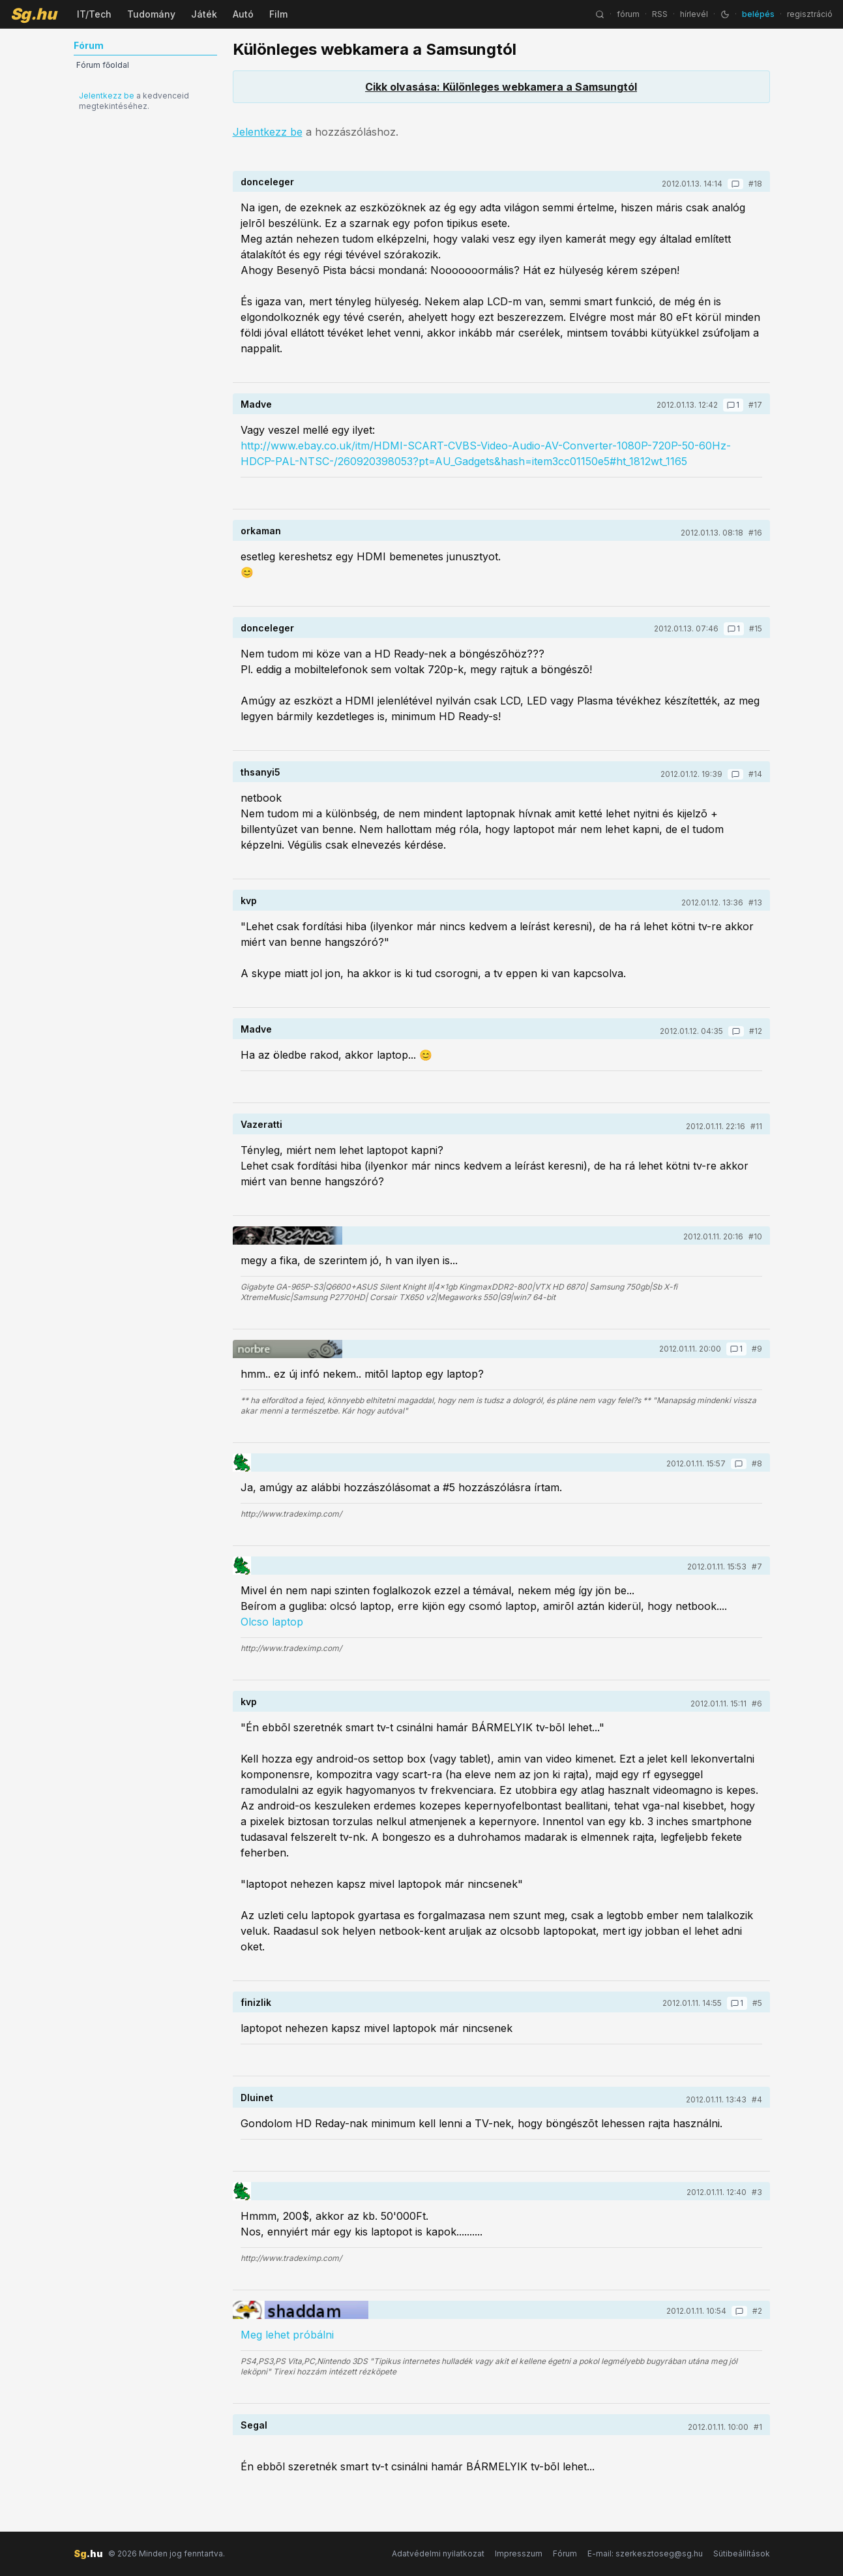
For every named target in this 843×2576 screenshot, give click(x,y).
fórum (628, 14)
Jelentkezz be (106, 95)
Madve (256, 404)
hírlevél (694, 14)
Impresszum (518, 2553)
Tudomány (151, 14)
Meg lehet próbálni (287, 2334)
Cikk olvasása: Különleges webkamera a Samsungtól (501, 86)
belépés (758, 14)
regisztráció (810, 14)
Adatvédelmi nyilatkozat (438, 2553)
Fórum (565, 2553)
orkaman (261, 530)
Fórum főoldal (102, 65)
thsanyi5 (260, 772)
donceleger (267, 181)
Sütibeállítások (741, 2553)
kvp (249, 900)
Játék (204, 14)
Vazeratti (261, 1124)
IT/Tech (94, 14)
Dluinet (257, 2097)
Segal (254, 2425)
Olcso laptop (272, 1621)
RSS (660, 14)
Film (278, 14)
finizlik (256, 2002)
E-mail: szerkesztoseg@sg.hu (645, 2553)
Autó (243, 14)
